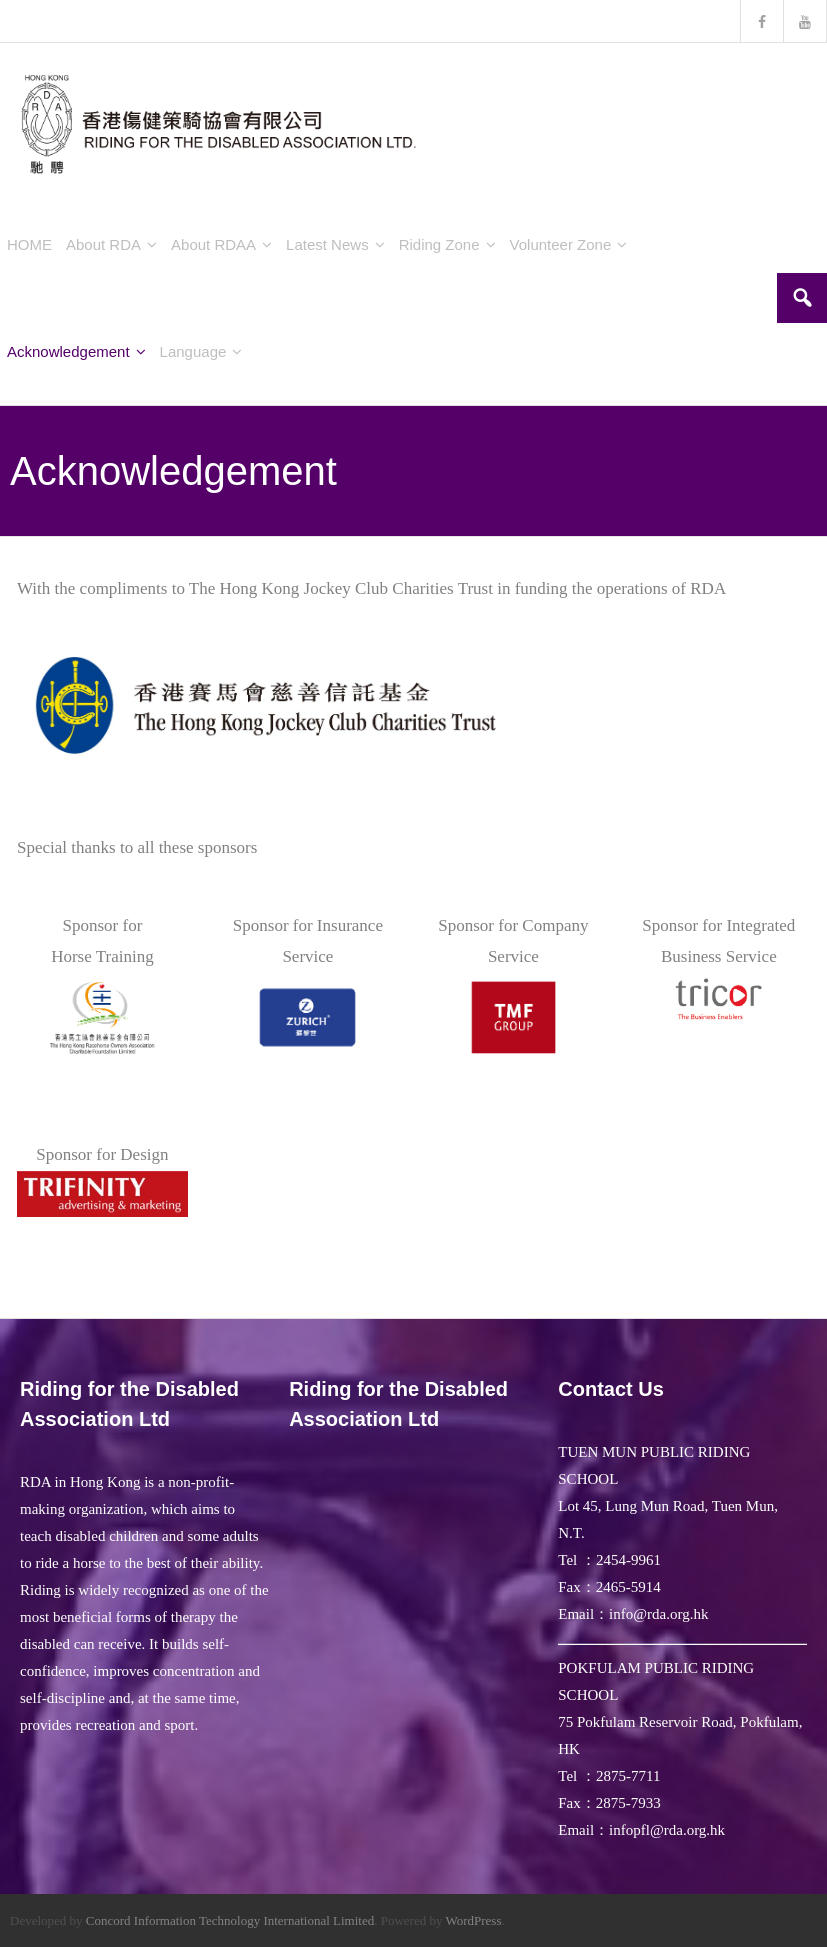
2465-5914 (628, 1587)
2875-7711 (628, 1776)
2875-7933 (628, 1803)
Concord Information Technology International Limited (230, 1920)
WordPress (473, 1920)
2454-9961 (628, 1560)
